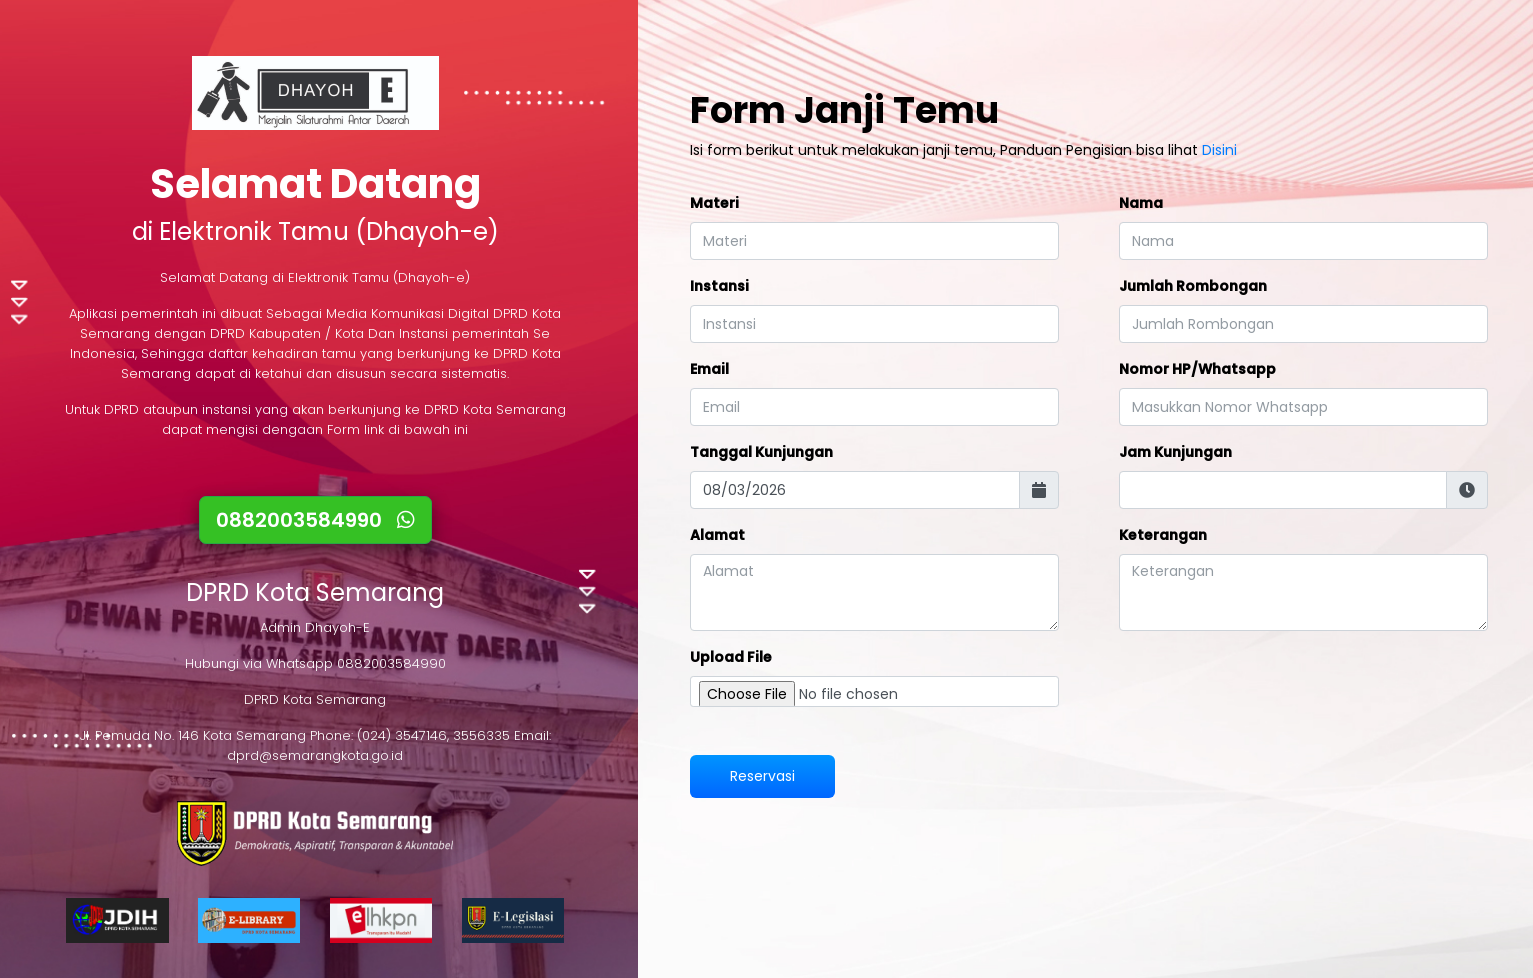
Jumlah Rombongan (1193, 286)
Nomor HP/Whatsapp (1197, 369)
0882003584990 (315, 520)
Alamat (717, 535)
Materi (714, 203)
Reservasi (762, 776)
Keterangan (1163, 535)
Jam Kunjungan (1175, 452)
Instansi (719, 286)
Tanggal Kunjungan (761, 452)
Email (709, 369)
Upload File (731, 657)
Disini (1219, 150)
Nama (1141, 203)
